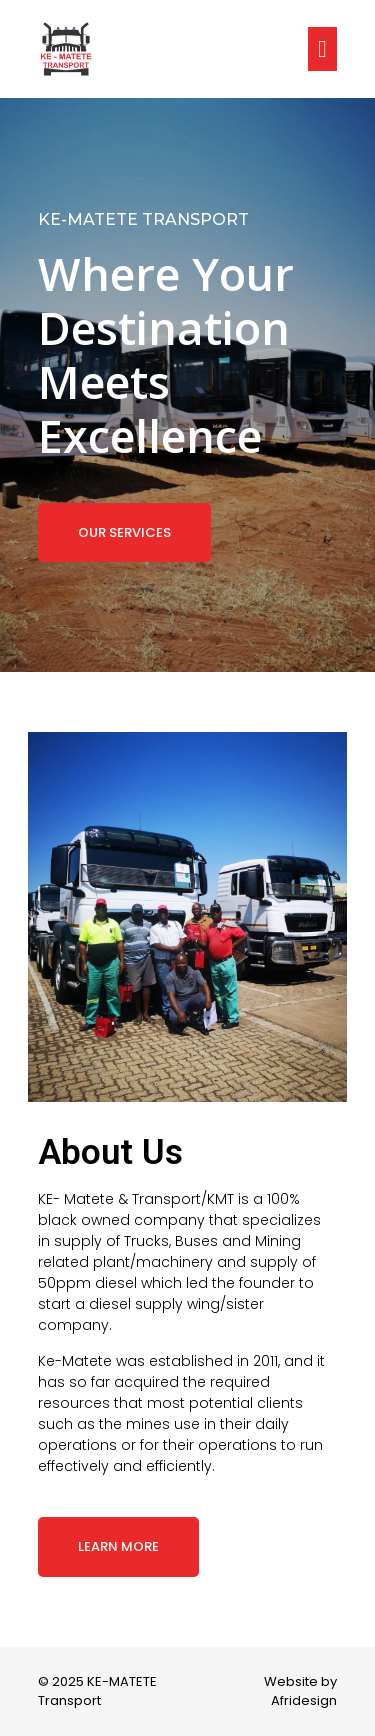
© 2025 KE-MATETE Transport (97, 1691)
